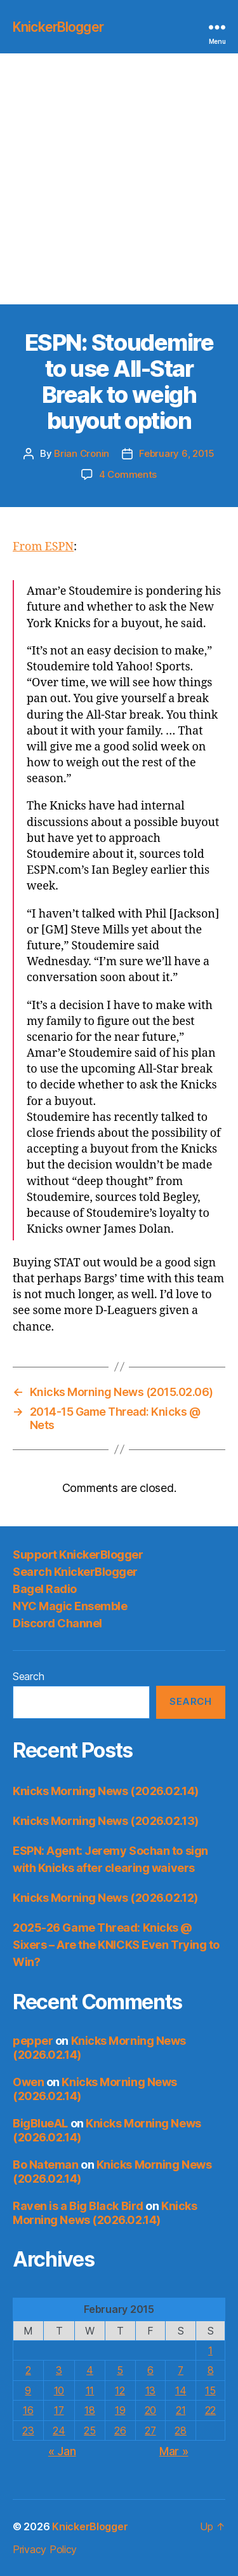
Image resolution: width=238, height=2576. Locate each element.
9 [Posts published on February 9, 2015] (28, 2390)
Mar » (173, 2451)
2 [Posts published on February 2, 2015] (28, 2370)
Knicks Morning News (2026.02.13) (106, 1820)
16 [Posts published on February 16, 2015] (28, 2410)
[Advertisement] (119, 179)
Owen (28, 2082)
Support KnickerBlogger (78, 1554)
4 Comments (128, 474)
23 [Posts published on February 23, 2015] (28, 2430)
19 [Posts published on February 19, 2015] (120, 2410)
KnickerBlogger (58, 27)
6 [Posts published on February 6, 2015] (150, 2370)
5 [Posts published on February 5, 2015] (120, 2370)
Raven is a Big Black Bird (78, 2206)
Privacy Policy (45, 2549)
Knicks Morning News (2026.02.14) (106, 1791)
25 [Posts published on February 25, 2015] (89, 2430)
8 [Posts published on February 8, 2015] (211, 2370)
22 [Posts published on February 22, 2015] (210, 2410)
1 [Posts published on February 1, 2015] (210, 2350)
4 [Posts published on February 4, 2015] (89, 2370)
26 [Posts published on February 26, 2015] (120, 2430)
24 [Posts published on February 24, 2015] (59, 2430)
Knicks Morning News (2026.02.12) (105, 1897)
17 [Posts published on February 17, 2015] (58, 2410)
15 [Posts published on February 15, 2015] (210, 2390)
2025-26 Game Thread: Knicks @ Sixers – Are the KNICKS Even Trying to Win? (116, 1945)
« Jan (62, 2451)
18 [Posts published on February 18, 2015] (89, 2410)
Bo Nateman (46, 2164)
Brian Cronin (81, 453)
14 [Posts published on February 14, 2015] (180, 2390)
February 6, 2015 (177, 453)
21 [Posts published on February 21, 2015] (180, 2410)
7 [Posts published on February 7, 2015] (180, 2370)
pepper (33, 2040)
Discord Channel (57, 1623)
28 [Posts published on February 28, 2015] (180, 2430)
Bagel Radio (45, 1589)
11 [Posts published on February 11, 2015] (90, 2390)
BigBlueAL (40, 2123)
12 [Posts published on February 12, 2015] (119, 2390)
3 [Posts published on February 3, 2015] (59, 2370)
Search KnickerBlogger (75, 1571)
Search (28, 1676)
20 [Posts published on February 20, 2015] (150, 2410)
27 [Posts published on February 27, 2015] (150, 2430)
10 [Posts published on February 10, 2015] (59, 2390)
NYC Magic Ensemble (70, 1606)
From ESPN (43, 546)
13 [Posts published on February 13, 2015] (150, 2390)
